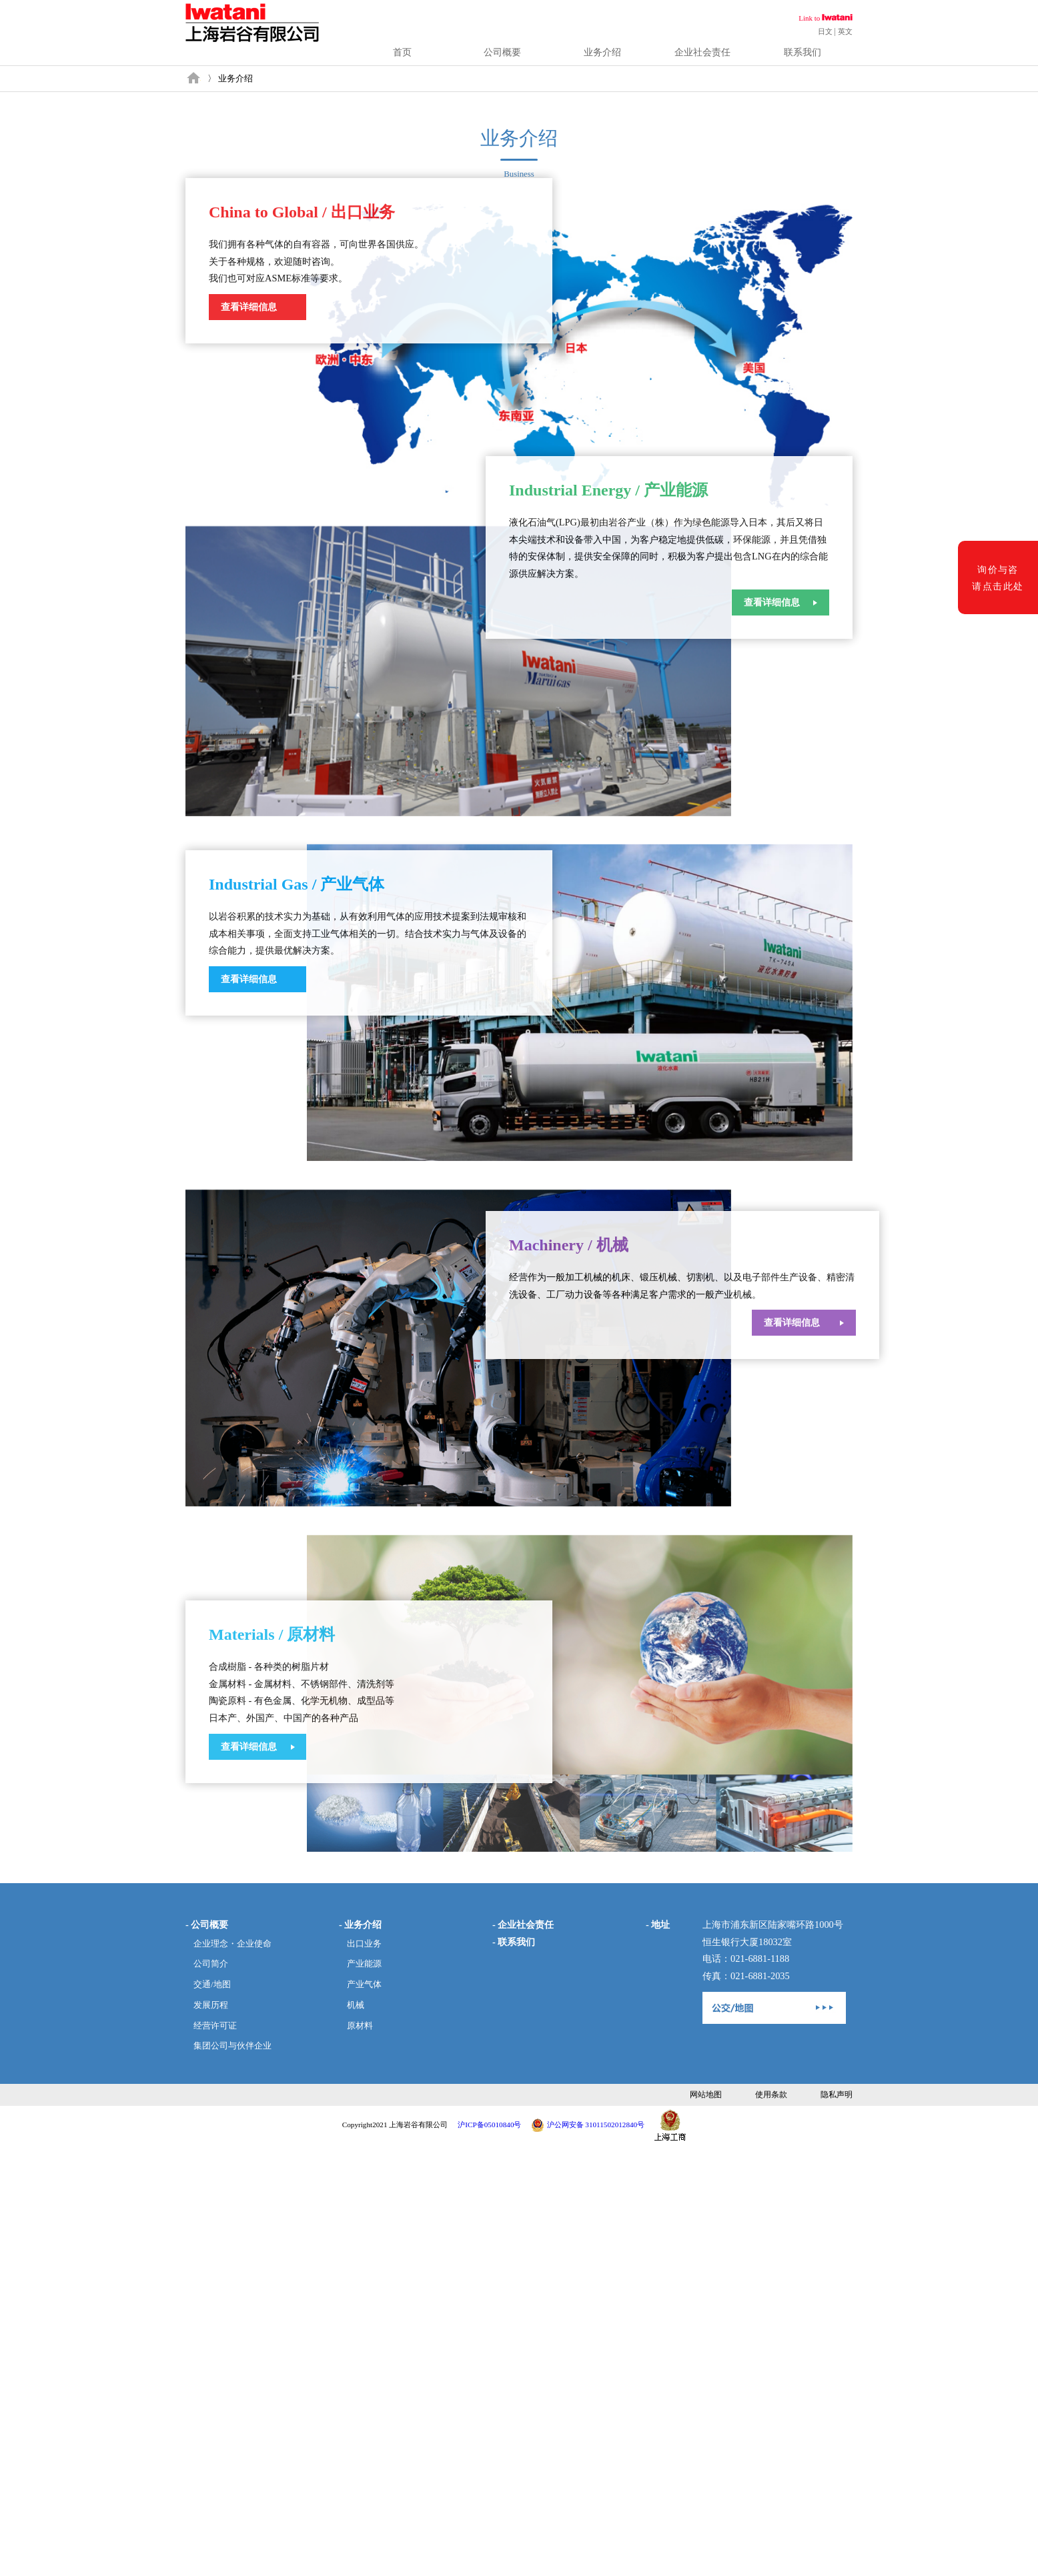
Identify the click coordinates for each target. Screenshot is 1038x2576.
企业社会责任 (702, 52)
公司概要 (502, 52)
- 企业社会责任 (523, 1924)
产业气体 (364, 1984)
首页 (402, 52)
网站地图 (706, 2094)
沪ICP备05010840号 (489, 2125)
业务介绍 (602, 52)
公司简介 (210, 1964)
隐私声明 (837, 2094)
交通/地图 (212, 1984)
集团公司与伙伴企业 (232, 2046)
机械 (355, 2005)
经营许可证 (215, 2026)
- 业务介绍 (360, 1924)
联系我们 (802, 52)
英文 (845, 31)
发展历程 (210, 2005)
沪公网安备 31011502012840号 (596, 2125)
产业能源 (364, 1964)
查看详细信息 (249, 306)
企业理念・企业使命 (232, 1944)
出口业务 (364, 1944)
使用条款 (771, 2094)
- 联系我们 (513, 1942)
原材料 (360, 2026)
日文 (825, 31)
